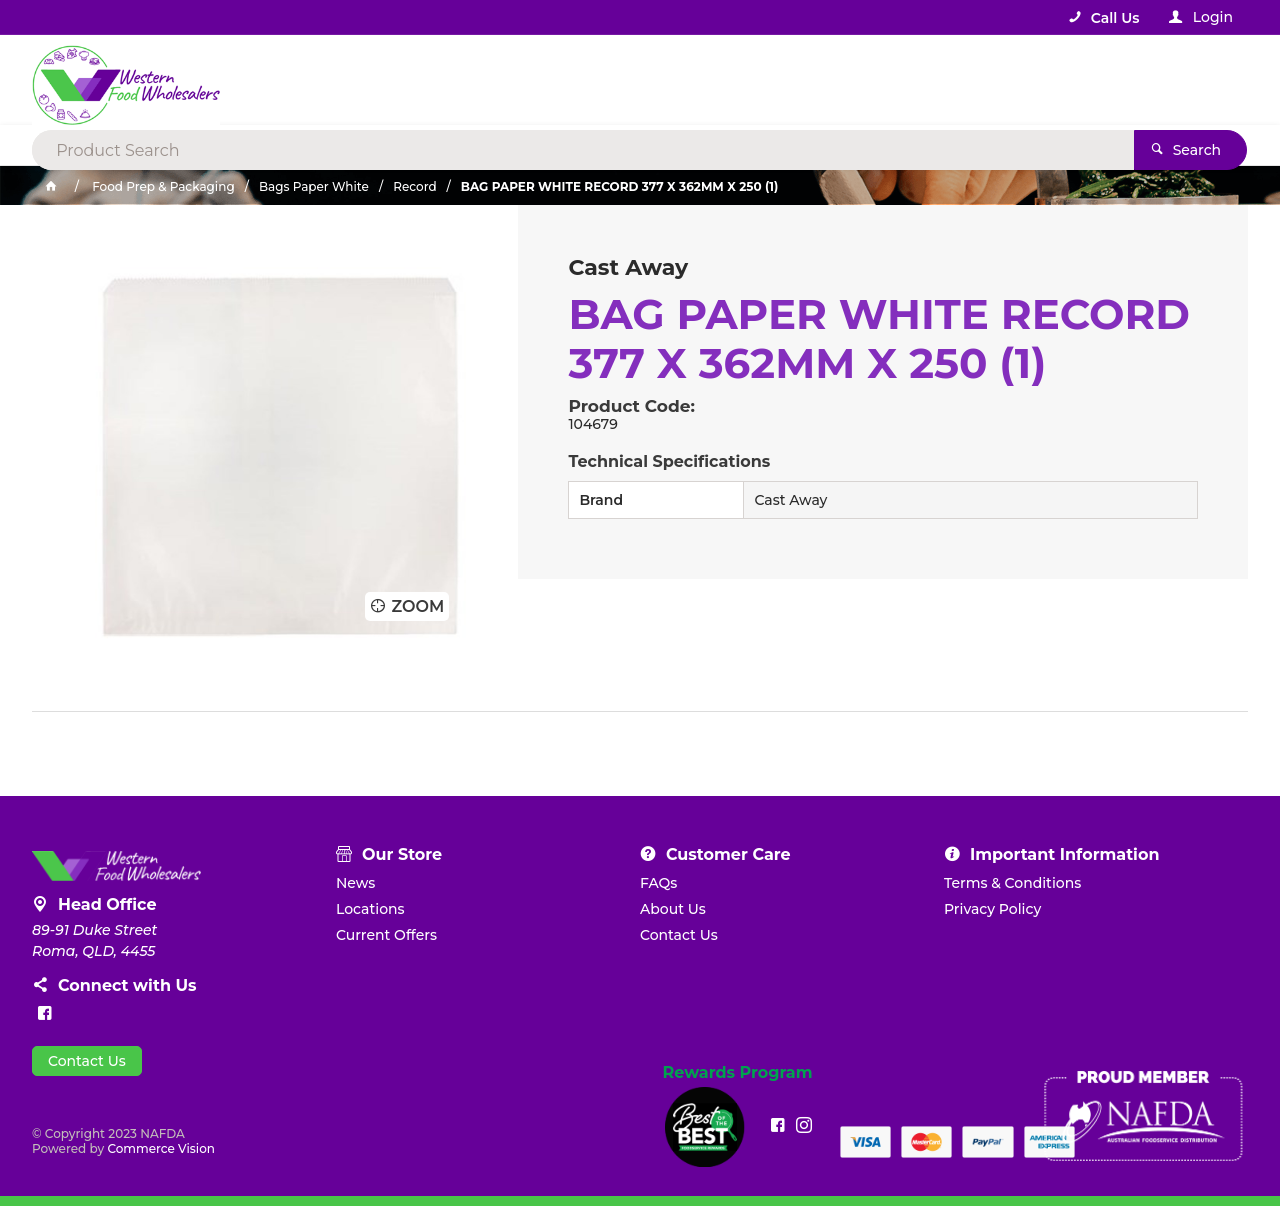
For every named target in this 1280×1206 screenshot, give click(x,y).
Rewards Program (738, 1073)
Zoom (417, 606)
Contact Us (87, 1061)
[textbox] (558, 80)
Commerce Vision (161, 1148)
